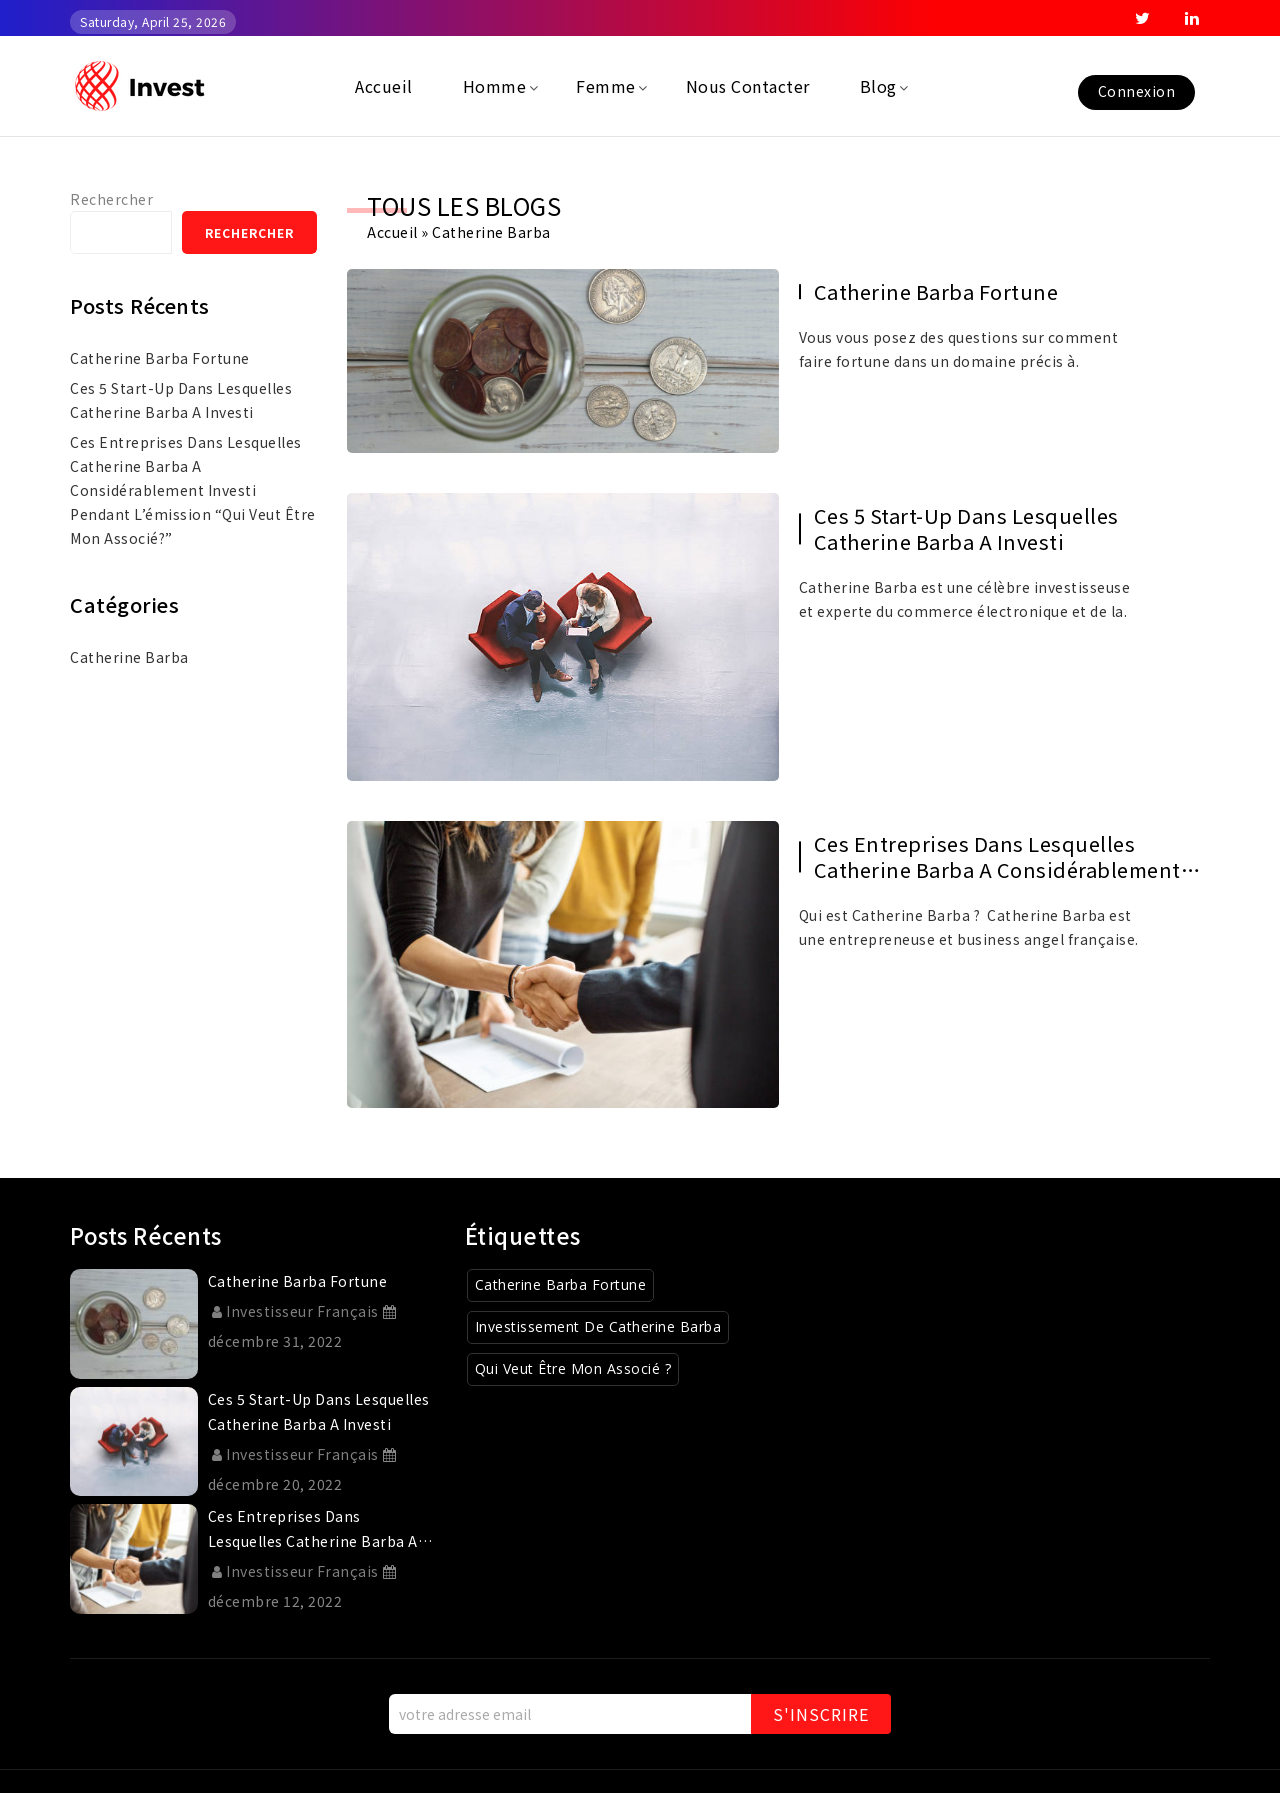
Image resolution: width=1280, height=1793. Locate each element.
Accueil (392, 232)
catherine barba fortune (936, 292)
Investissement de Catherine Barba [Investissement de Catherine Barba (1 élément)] (598, 1326)
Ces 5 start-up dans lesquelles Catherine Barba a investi (966, 529)
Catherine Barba (129, 657)
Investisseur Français (295, 1311)
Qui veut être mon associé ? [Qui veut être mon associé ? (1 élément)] (573, 1368)
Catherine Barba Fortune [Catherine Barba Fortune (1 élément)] (561, 1284)
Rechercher (111, 199)
